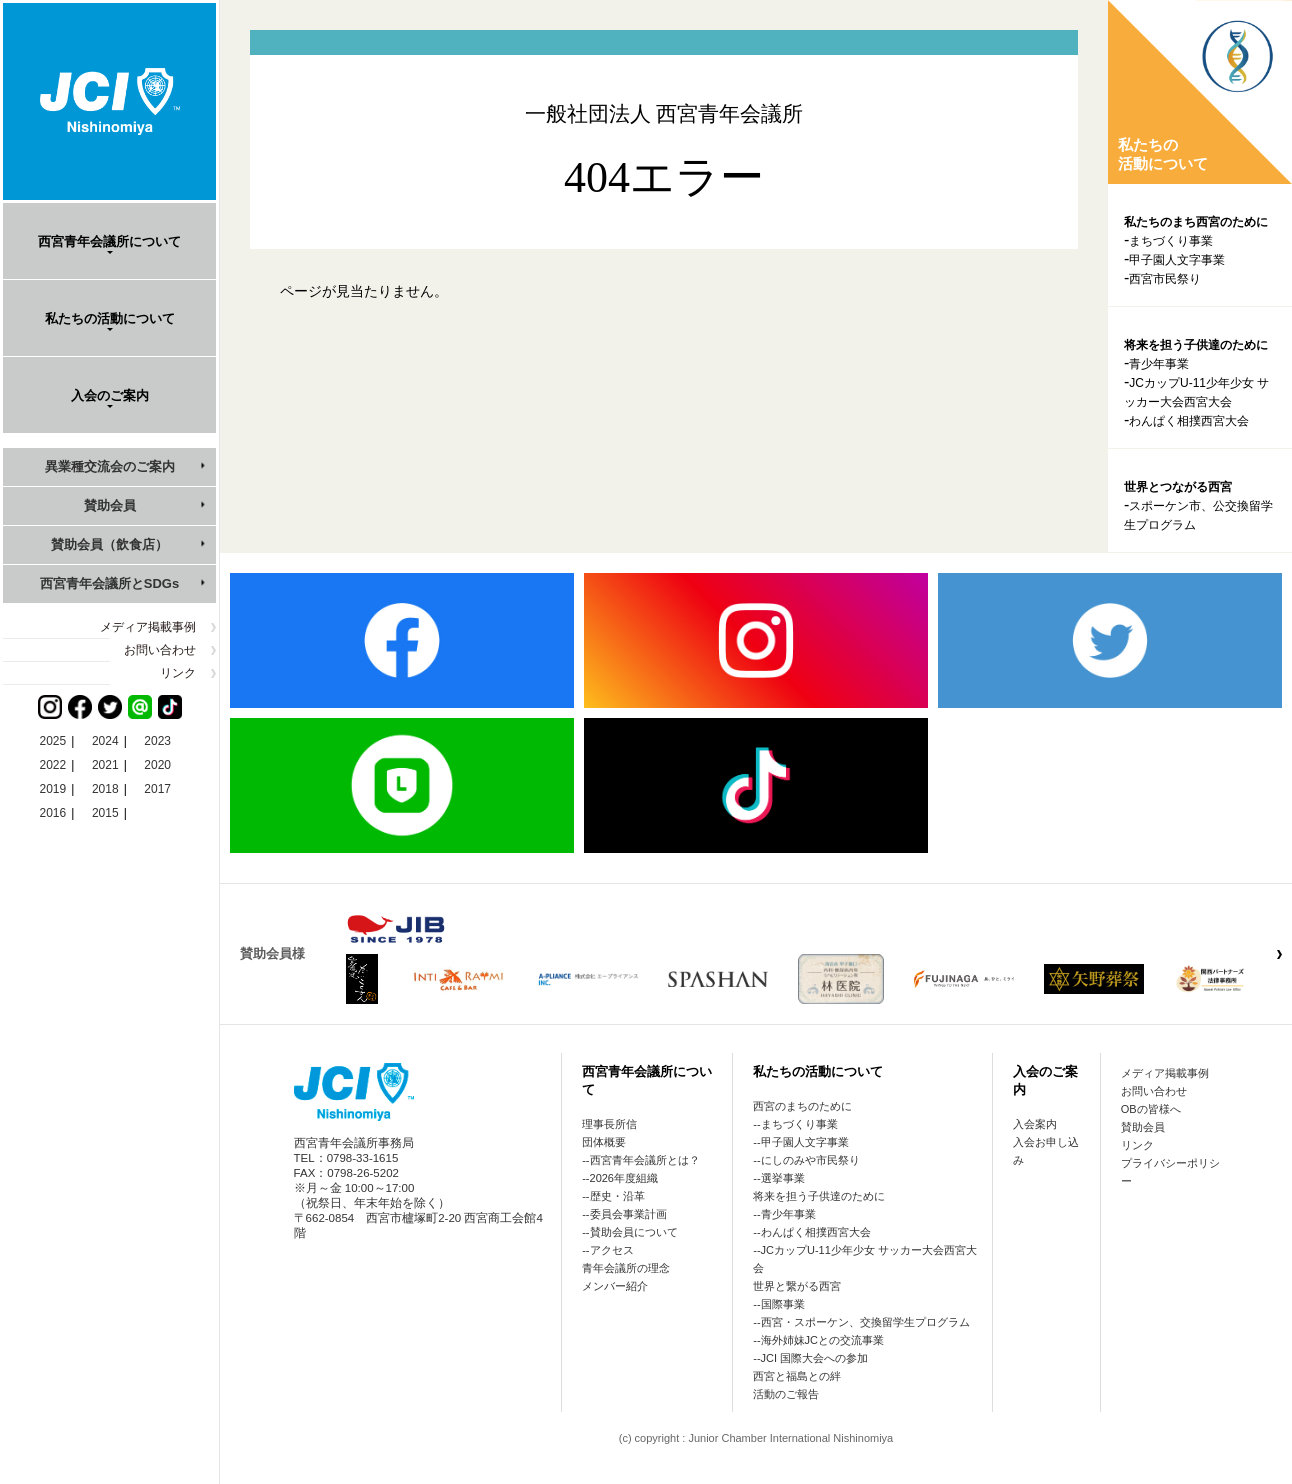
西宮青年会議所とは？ (645, 1160)
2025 (53, 741)
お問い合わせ (160, 650)
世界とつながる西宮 (1178, 487)
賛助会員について (634, 1232)
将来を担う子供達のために (1196, 345)
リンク (178, 673)
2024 (105, 741)
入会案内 (1035, 1124)
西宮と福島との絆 (797, 1376)
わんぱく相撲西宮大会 (1189, 421)
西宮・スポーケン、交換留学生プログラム (865, 1322)
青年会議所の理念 (626, 1268)
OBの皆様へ (1151, 1109)
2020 (157, 765)
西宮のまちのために (802, 1106)
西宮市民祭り (1165, 279)
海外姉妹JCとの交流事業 (822, 1340)
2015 (105, 813)
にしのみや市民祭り (810, 1160)
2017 (157, 789)
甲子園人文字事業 (1177, 260)
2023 (157, 741)
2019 (53, 789)
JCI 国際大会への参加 (815, 1358)
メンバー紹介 (615, 1286)
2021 (105, 765)
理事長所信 (609, 1124)
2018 (105, 789)
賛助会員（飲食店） (109, 544)
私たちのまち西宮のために (1196, 222)
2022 (53, 765)
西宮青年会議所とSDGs (109, 583)
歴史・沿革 (617, 1196)
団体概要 (604, 1142)
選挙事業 (783, 1178)
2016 (53, 813)
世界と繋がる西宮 (797, 1286)
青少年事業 (1159, 364)
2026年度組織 (624, 1178)
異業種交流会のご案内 (110, 466)
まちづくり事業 (1171, 241)
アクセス (612, 1250)
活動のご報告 (786, 1394)
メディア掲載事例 (148, 627)
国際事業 (783, 1304)
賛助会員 (110, 505)
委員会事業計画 (628, 1214)
